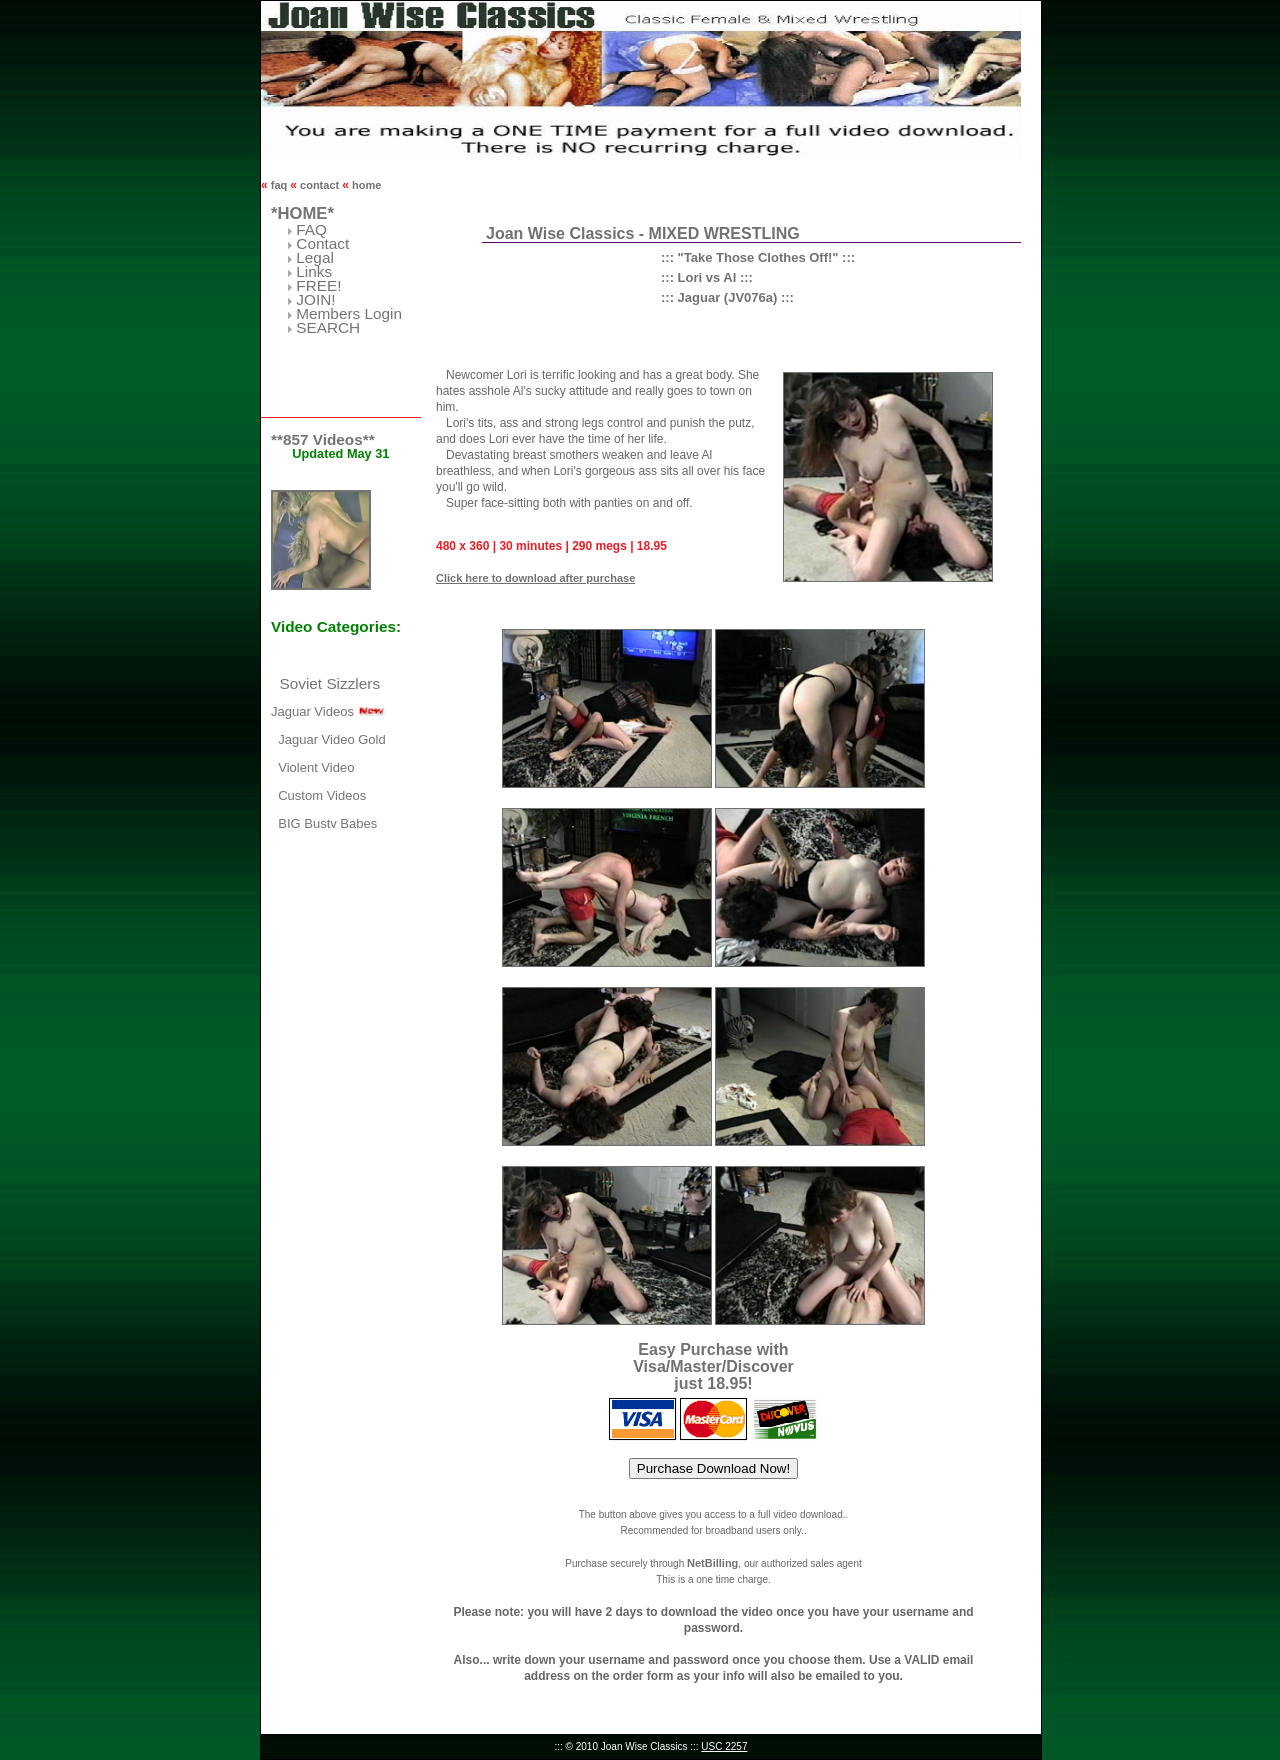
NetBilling (712, 1563)
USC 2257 (724, 1746)
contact (319, 185)
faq (279, 185)
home (365, 185)
